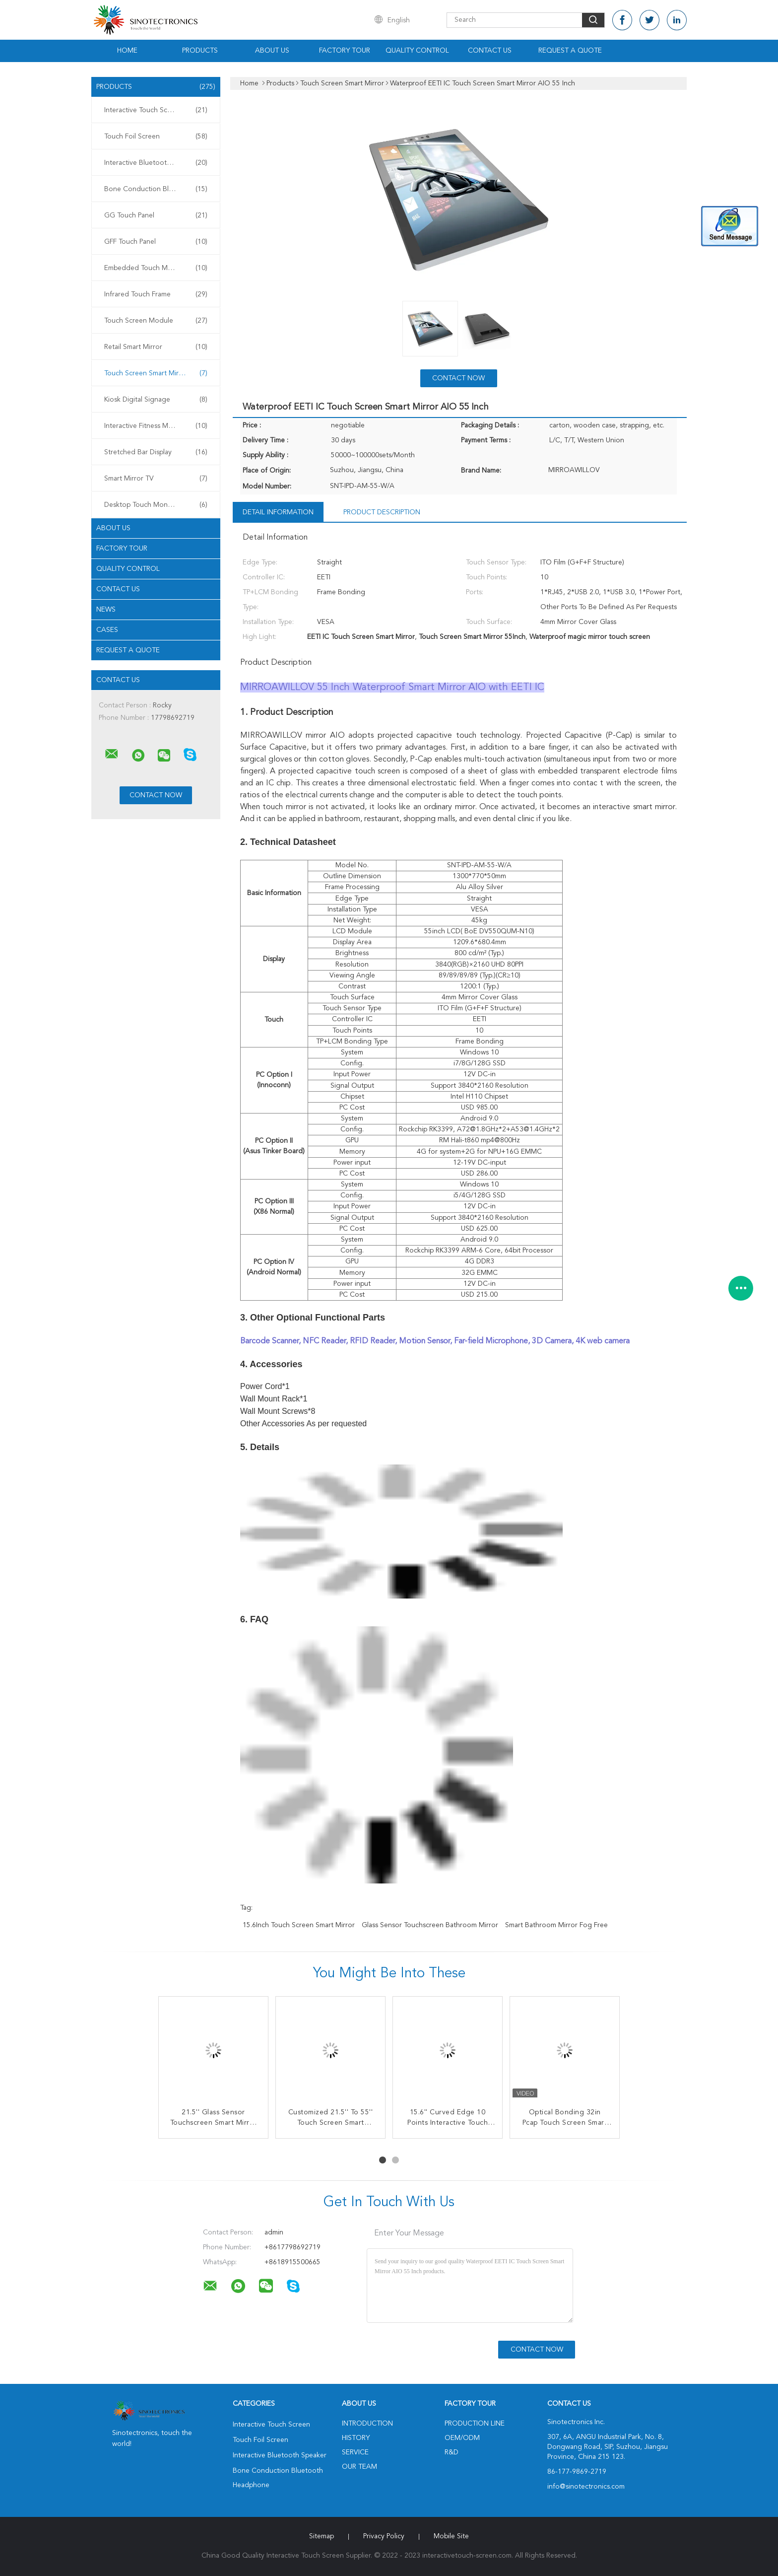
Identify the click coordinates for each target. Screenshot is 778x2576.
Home (127, 50)
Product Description (381, 512)
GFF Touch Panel (155, 242)
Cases (107, 630)
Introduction (367, 2423)
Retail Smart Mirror (155, 347)
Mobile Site (451, 2536)
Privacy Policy (383, 2536)
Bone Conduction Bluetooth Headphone (158, 189)
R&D (451, 2452)
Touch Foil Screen (155, 136)
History (356, 2438)
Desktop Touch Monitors (155, 505)
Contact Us (490, 50)
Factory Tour (344, 50)
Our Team (359, 2466)
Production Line (475, 2423)
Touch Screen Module (155, 321)
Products (200, 50)
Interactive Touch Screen (155, 110)
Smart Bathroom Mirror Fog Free (556, 1925)
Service (355, 2452)
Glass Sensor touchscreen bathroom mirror (430, 1925)
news (106, 609)
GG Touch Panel (155, 215)
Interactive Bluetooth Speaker (155, 163)
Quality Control (417, 50)
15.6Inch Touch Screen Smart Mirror (299, 1925)
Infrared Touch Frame (155, 294)
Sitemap (321, 2536)
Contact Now (458, 378)
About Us (272, 50)
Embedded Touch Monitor (155, 268)
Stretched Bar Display (155, 452)
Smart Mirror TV (155, 479)
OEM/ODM (462, 2438)
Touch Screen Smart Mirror (155, 373)
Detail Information (278, 512)
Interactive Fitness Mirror (155, 426)
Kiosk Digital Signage (155, 400)
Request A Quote (570, 50)
